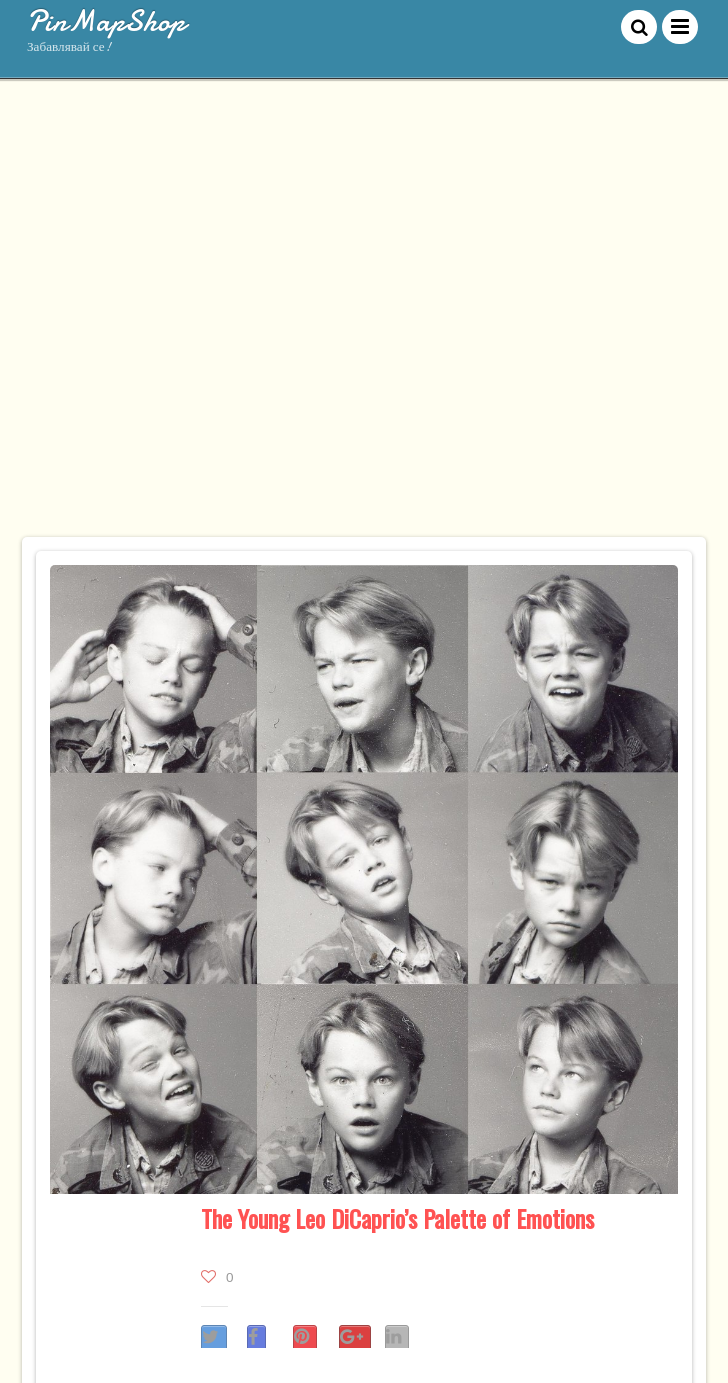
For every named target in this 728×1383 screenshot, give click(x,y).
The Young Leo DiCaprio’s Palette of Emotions (397, 1218)
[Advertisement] (217, 317)
